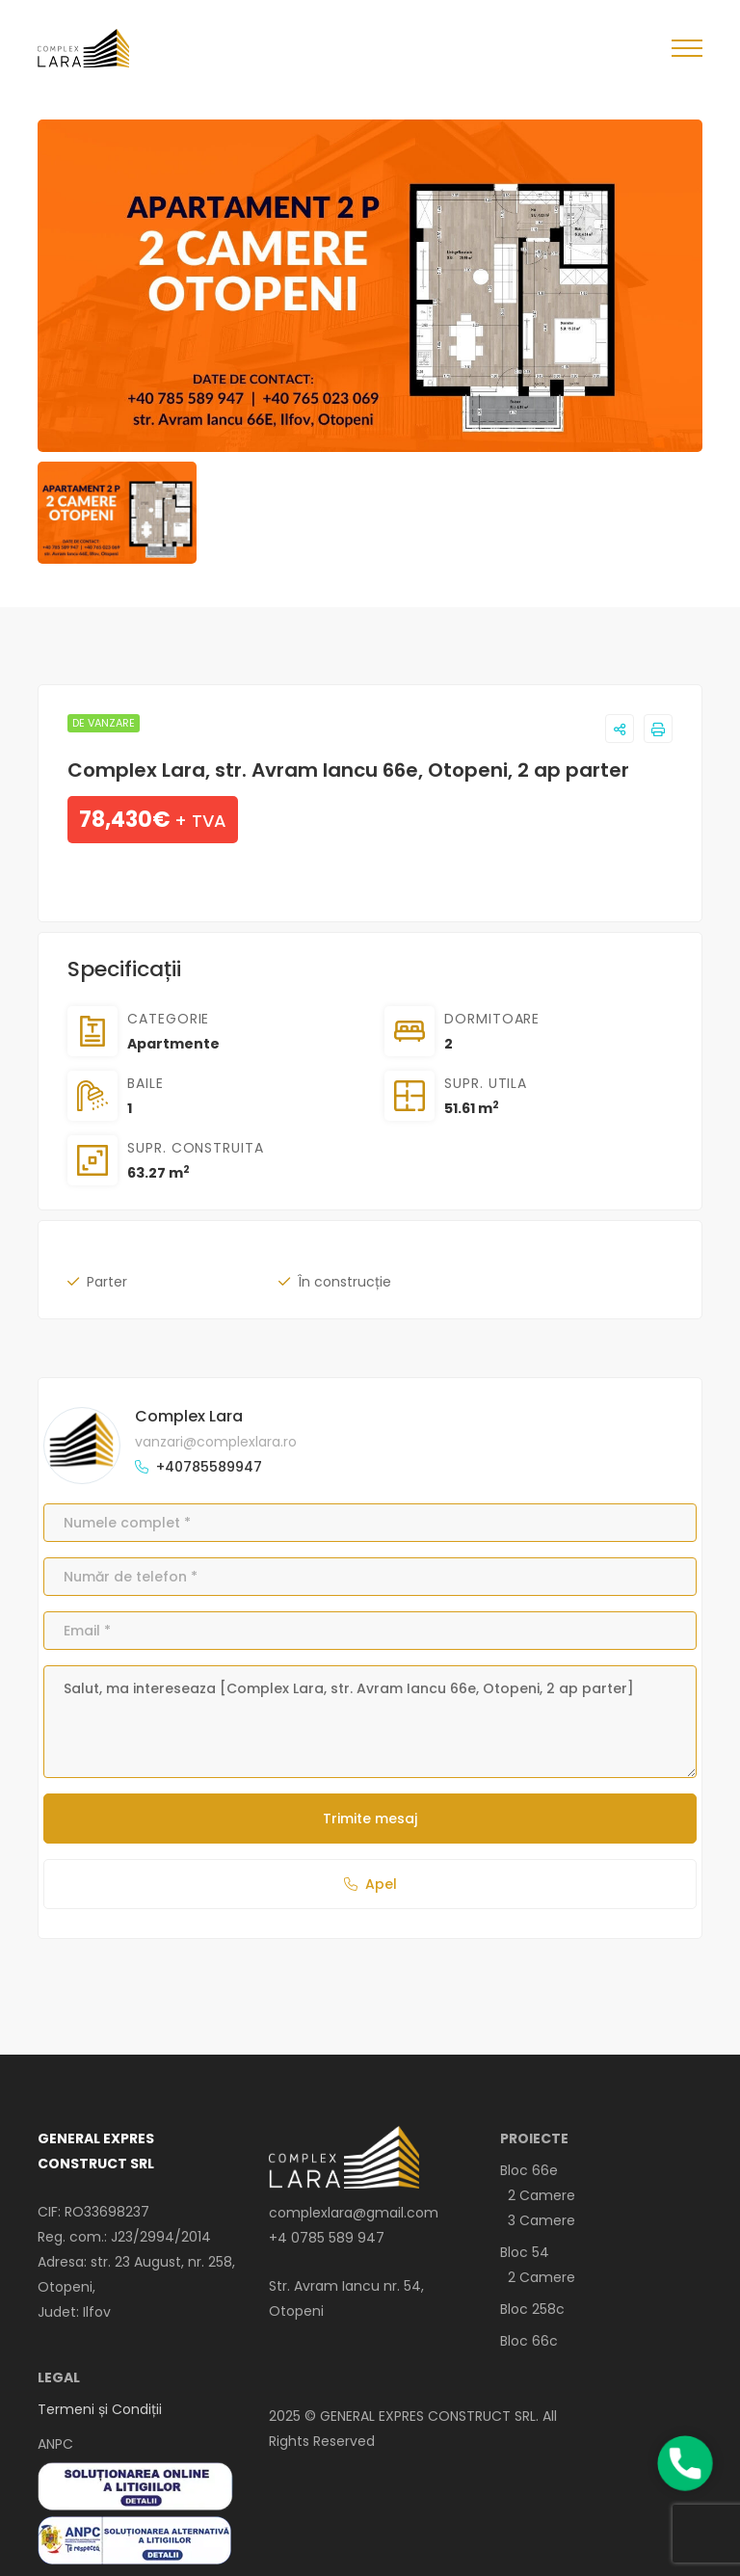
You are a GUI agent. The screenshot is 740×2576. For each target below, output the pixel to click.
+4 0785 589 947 (326, 2237)
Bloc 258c (532, 2309)
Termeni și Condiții (100, 2409)
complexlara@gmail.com (353, 2212)
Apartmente (173, 1043)
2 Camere (537, 2195)
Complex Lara (189, 1416)
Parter (107, 1281)
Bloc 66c (529, 2340)
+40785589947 (209, 1466)
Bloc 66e (529, 2170)
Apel (370, 1884)
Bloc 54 (524, 2252)
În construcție (344, 1281)
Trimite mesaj (370, 1818)
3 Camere (537, 2220)
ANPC (55, 2444)
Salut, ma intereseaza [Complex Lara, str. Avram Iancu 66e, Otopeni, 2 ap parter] (370, 1721)
